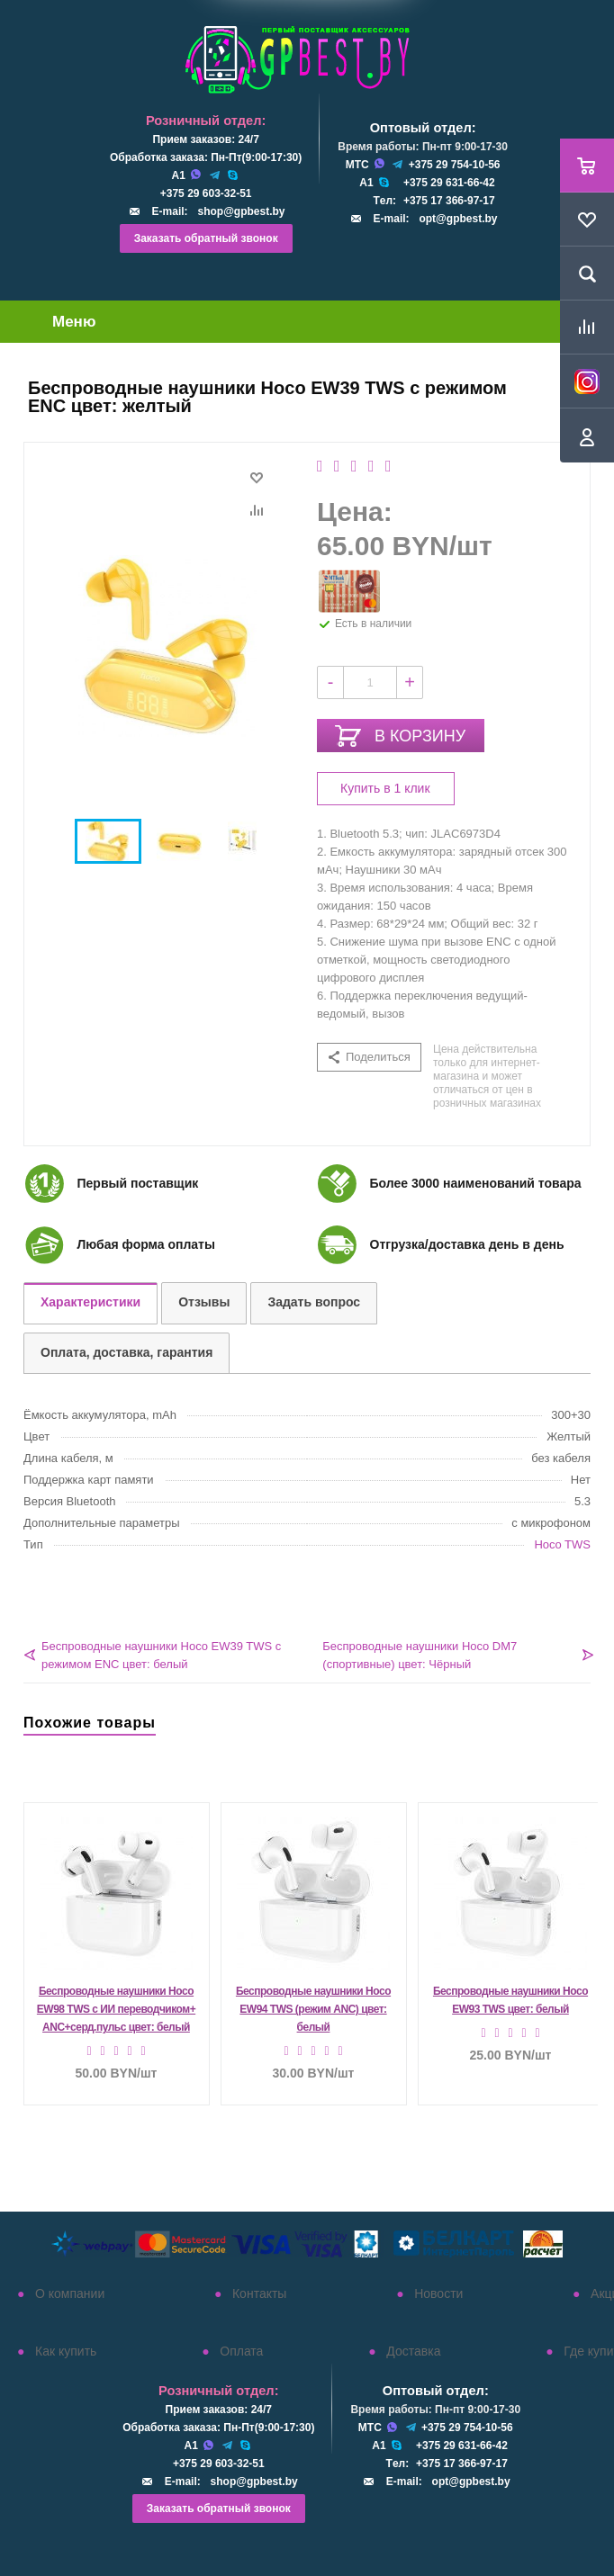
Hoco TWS (562, 1544)
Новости (438, 2293)
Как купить (65, 2351)
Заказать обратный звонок (206, 238)
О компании (69, 2293)
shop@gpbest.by (240, 211)
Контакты (259, 2293)
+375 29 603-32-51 (206, 193)
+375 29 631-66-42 (449, 182)
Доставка (413, 2351)
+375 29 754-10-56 (455, 164)
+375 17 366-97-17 (449, 200)
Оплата (241, 2351)
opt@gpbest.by (458, 218)
